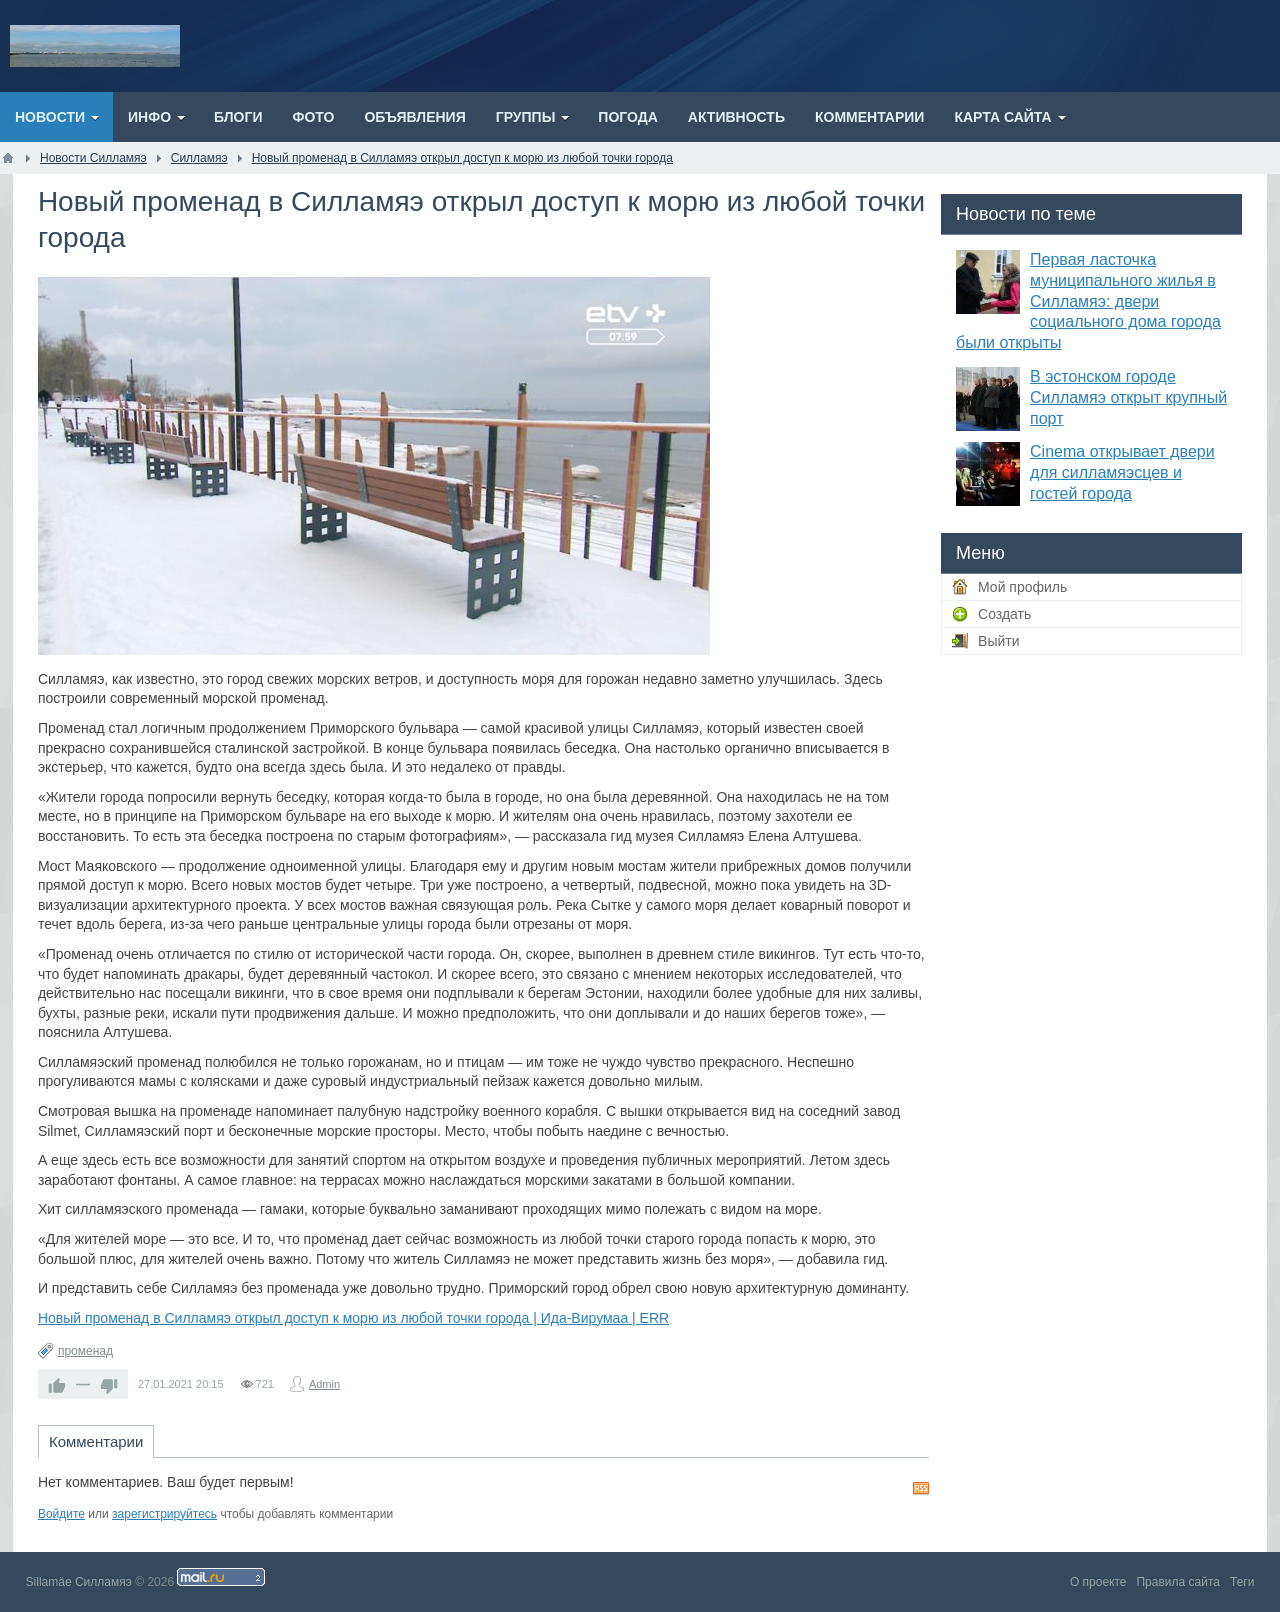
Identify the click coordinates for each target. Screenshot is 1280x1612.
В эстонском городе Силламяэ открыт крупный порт (1128, 397)
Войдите (61, 1514)
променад (85, 1351)
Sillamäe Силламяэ (79, 1582)
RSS (921, 1488)
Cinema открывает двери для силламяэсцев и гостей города (1122, 472)
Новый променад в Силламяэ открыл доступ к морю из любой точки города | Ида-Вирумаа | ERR (353, 1318)
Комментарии (96, 1441)
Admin (324, 1384)
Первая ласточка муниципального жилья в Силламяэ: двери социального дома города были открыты (1088, 301)
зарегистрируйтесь (164, 1514)
